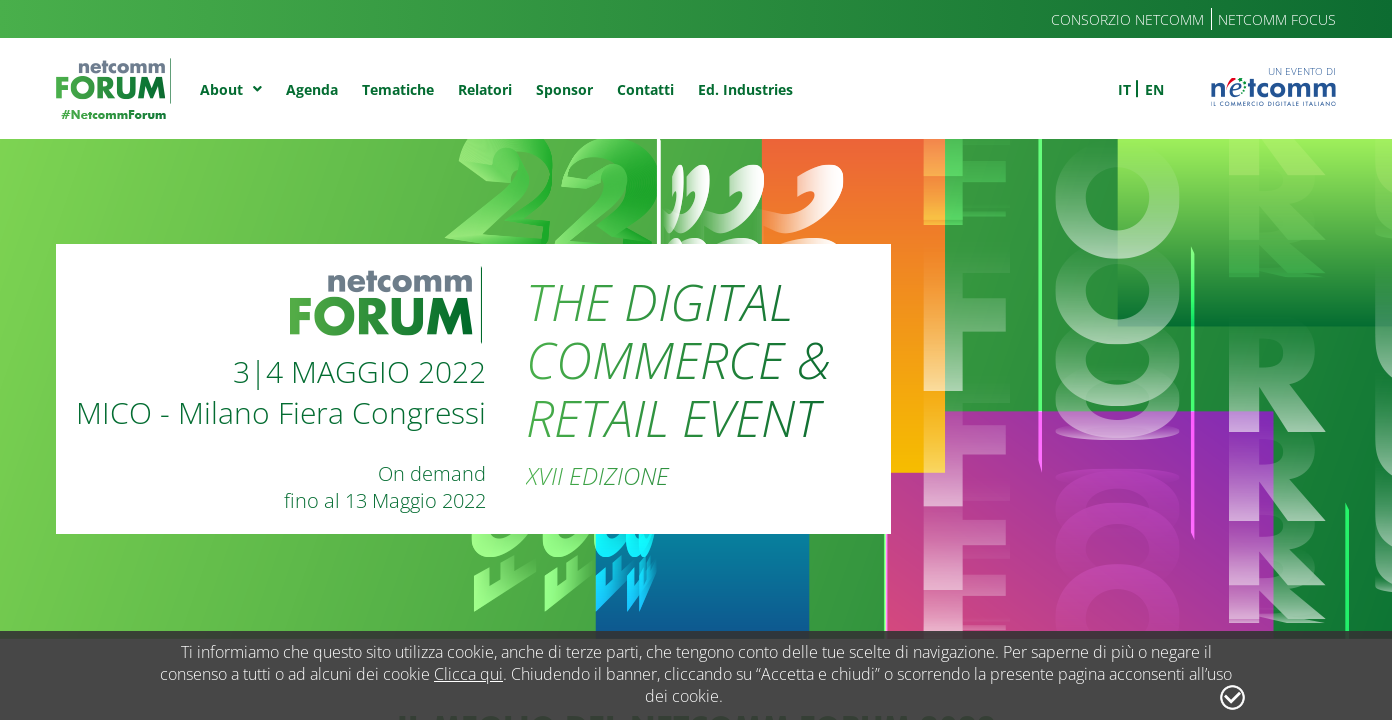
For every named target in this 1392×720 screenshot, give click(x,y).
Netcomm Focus (1277, 19)
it (1124, 89)
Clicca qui (468, 674)
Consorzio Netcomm (1127, 19)
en (1154, 89)
